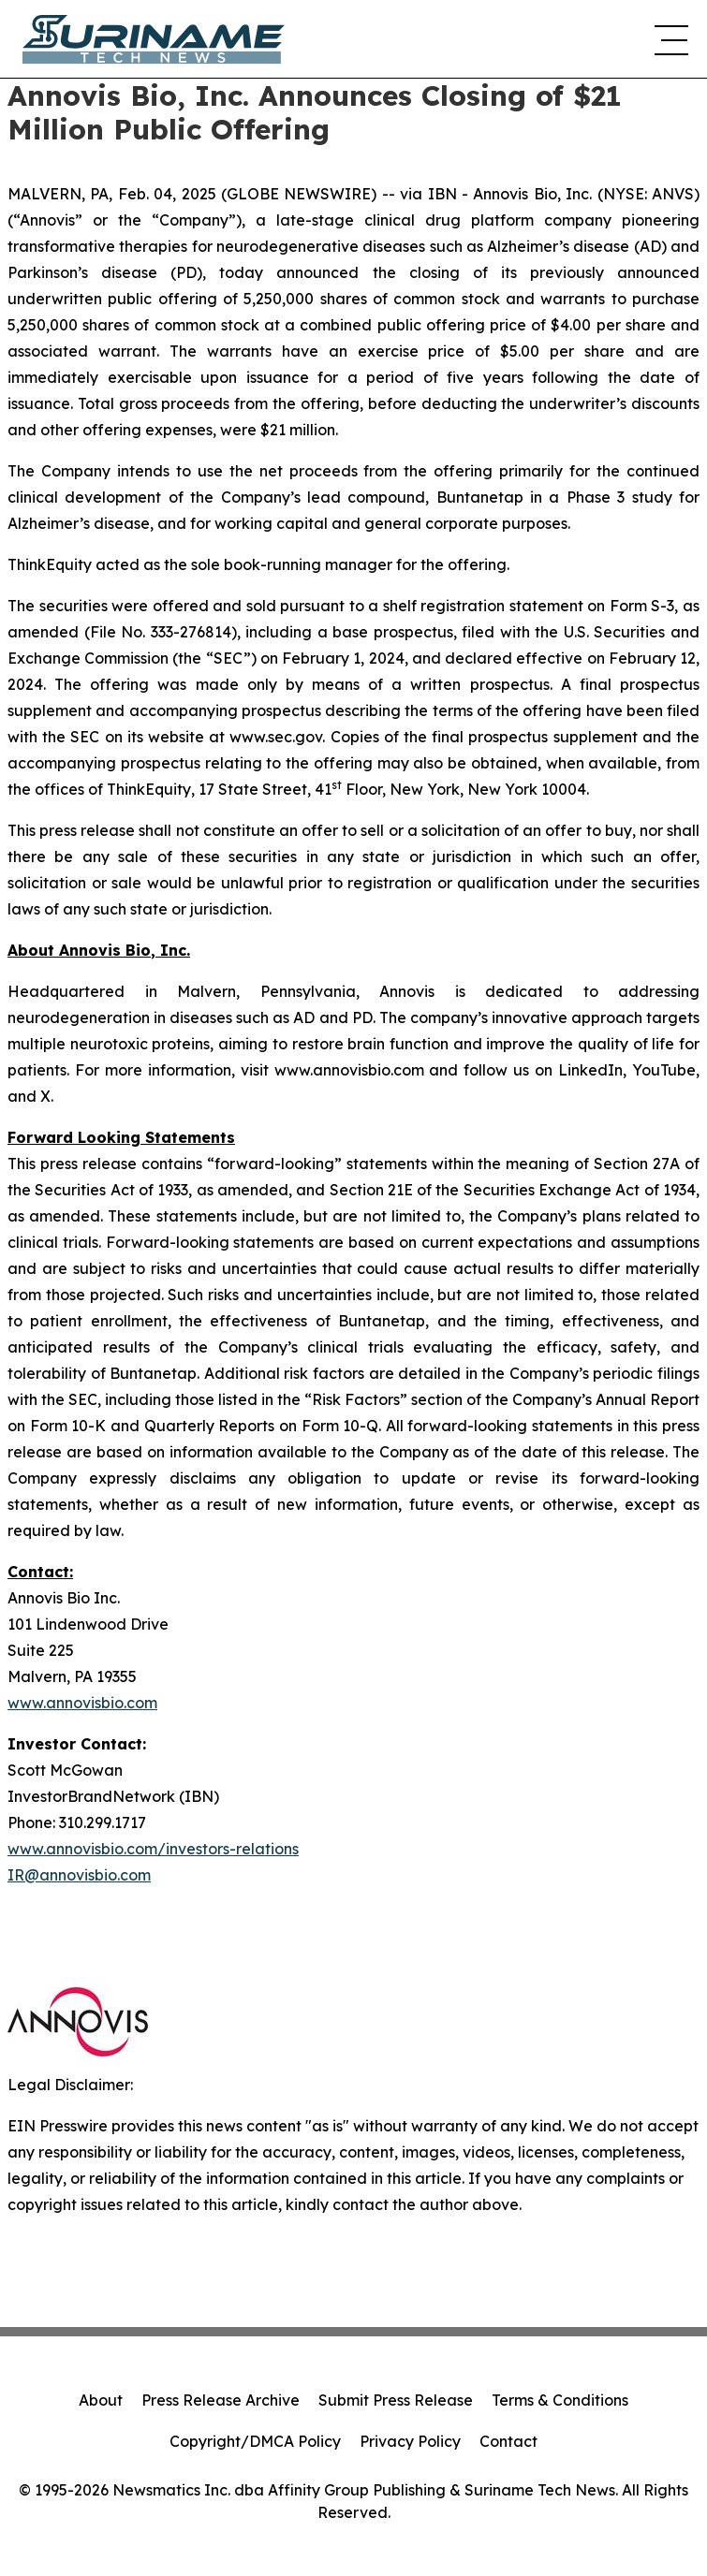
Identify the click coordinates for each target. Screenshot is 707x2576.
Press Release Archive (220, 2400)
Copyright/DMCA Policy (255, 2441)
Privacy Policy (410, 2441)
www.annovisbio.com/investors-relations (153, 1848)
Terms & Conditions (560, 2400)
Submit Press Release (395, 2400)
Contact (508, 2441)
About (101, 2400)
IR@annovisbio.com (79, 1875)
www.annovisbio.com (82, 1702)
